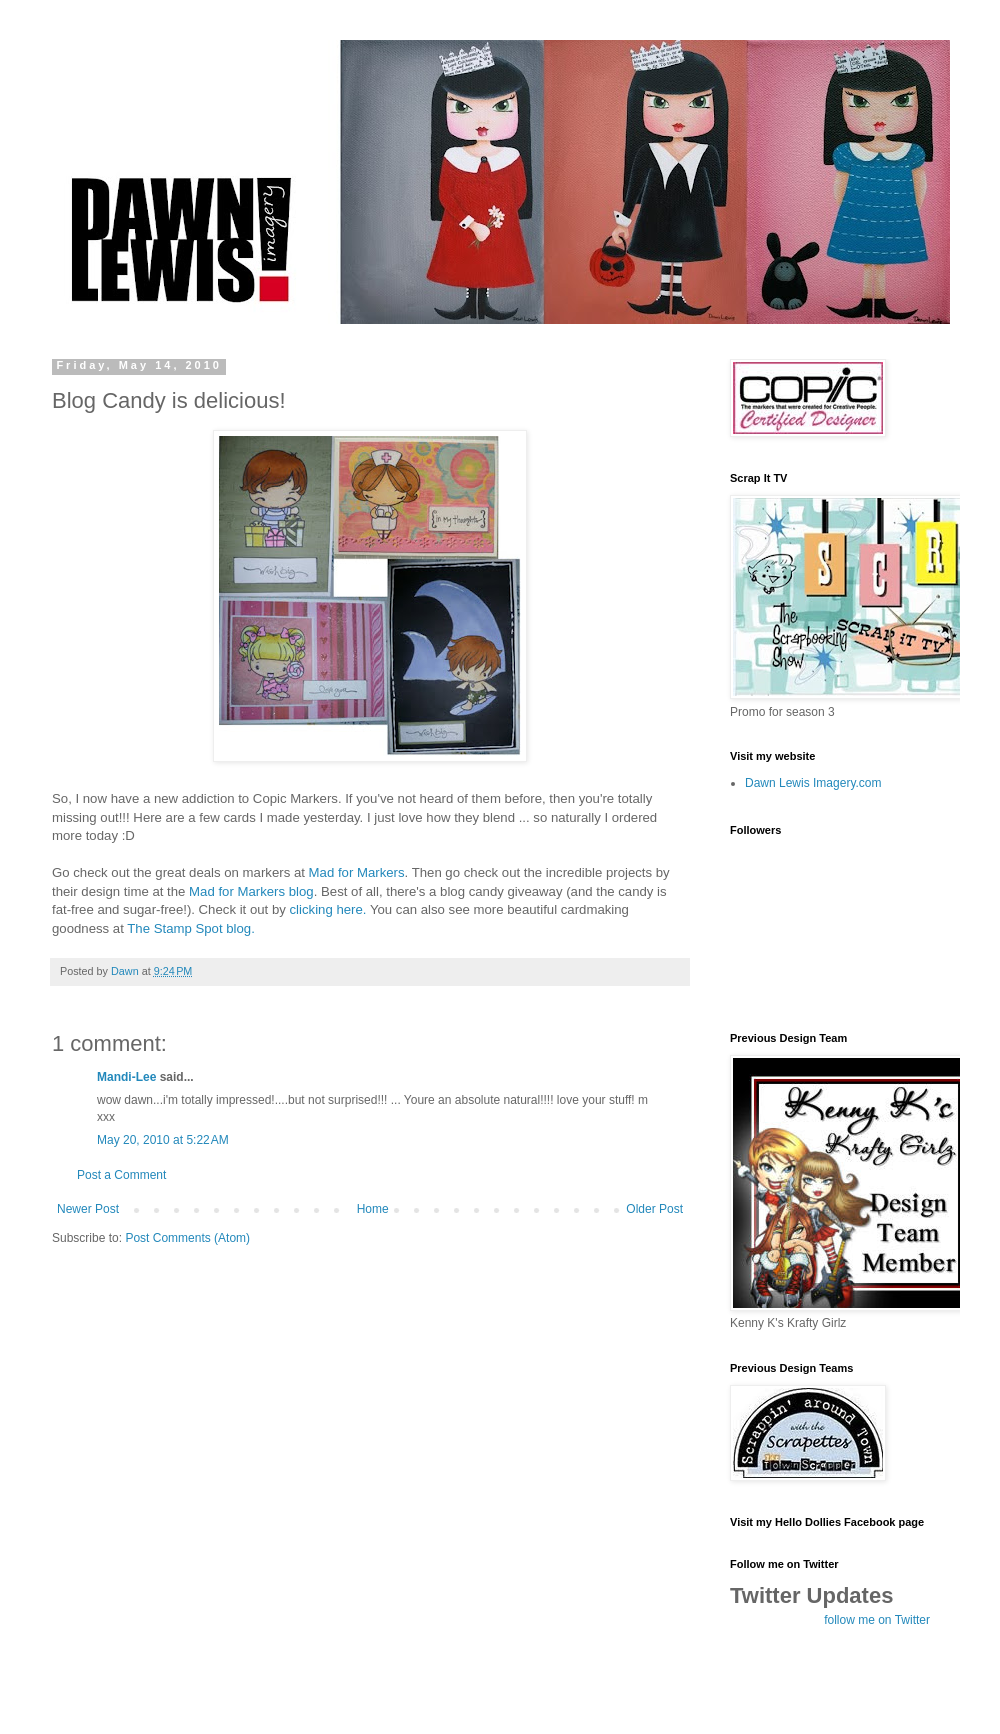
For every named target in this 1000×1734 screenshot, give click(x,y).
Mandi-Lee (126, 1077)
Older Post (654, 1209)
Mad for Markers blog (251, 891)
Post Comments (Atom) (187, 1238)
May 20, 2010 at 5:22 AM (163, 1140)
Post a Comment (121, 1175)
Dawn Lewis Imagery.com (813, 783)
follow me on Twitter (877, 1620)
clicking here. (328, 909)
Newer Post (88, 1209)
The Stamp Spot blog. (191, 928)
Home (373, 1209)
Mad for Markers (357, 872)
